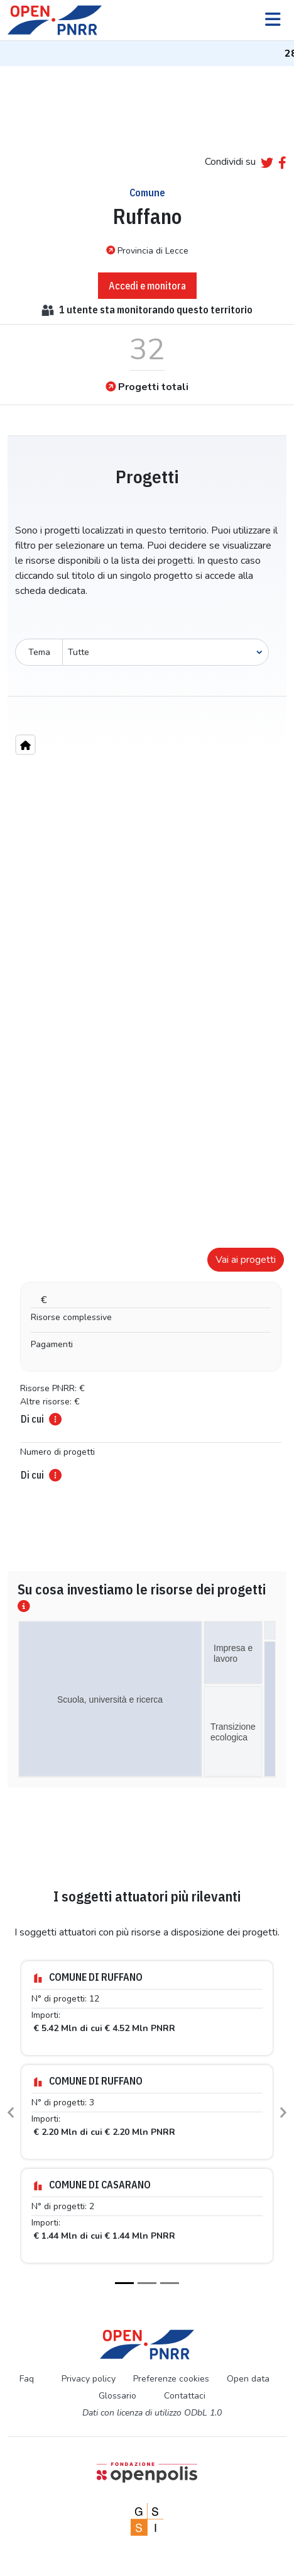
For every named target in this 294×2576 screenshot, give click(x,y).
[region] (147, 981)
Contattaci (184, 2396)
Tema (39, 652)
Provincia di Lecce (147, 250)
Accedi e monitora (147, 285)
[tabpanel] (147, 1360)
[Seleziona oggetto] (165, 652)
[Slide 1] (124, 2283)
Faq (26, 2379)
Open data (248, 2379)
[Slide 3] (169, 2283)
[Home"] (25, 745)
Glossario (117, 2396)
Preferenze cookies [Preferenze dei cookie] (171, 2379)
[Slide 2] (147, 2283)
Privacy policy (89, 2379)
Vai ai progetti (245, 1260)
